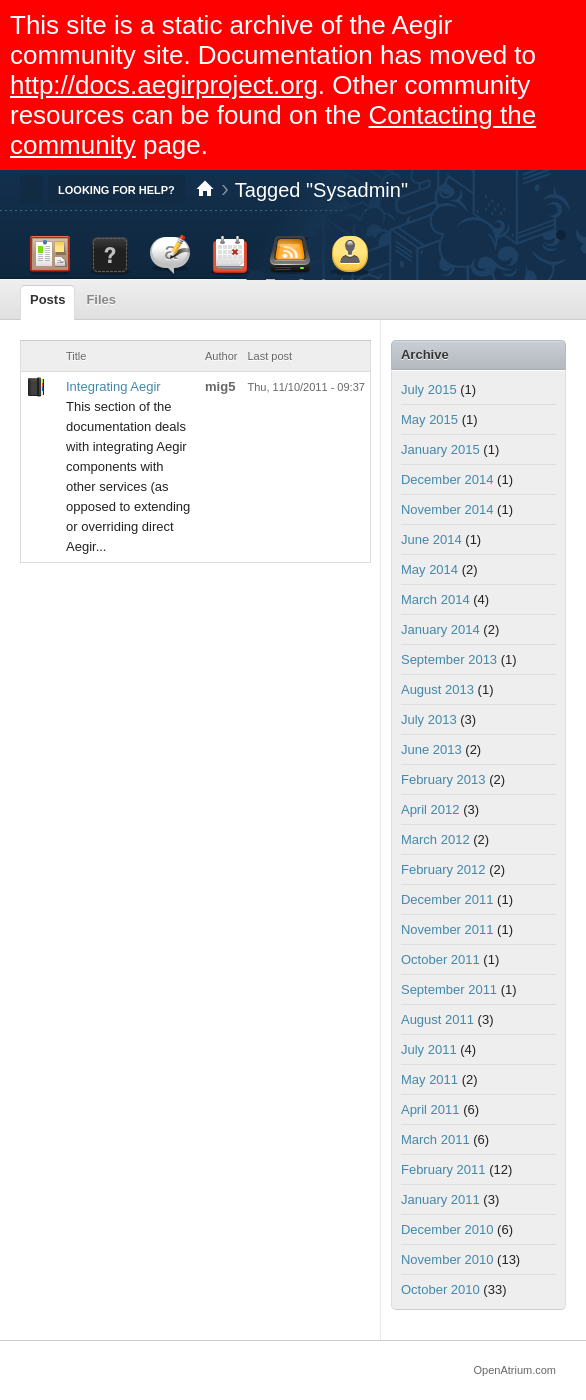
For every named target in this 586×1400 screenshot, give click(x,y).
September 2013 (449, 659)
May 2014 (429, 569)
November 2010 (447, 1259)
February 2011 (443, 1169)
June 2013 (431, 749)
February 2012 (443, 869)
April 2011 (430, 1109)
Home (205, 190)
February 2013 (443, 779)
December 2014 (447, 479)
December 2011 (447, 899)
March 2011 (435, 1139)
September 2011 (449, 989)
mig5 (220, 386)
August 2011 (437, 1019)
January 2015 (440, 449)
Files (101, 299)
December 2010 (447, 1229)
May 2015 (429, 419)
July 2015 (429, 389)
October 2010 (440, 1289)
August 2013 (437, 689)
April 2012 (430, 809)
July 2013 (429, 719)
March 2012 (435, 839)
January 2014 (440, 629)
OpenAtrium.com (514, 1370)
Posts (47, 299)
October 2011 (440, 959)
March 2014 (435, 599)
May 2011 (429, 1079)
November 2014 (447, 509)
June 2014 (431, 539)
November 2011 (447, 929)
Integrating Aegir (113, 386)
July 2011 (429, 1049)
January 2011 (440, 1199)
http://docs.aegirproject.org (164, 85)
